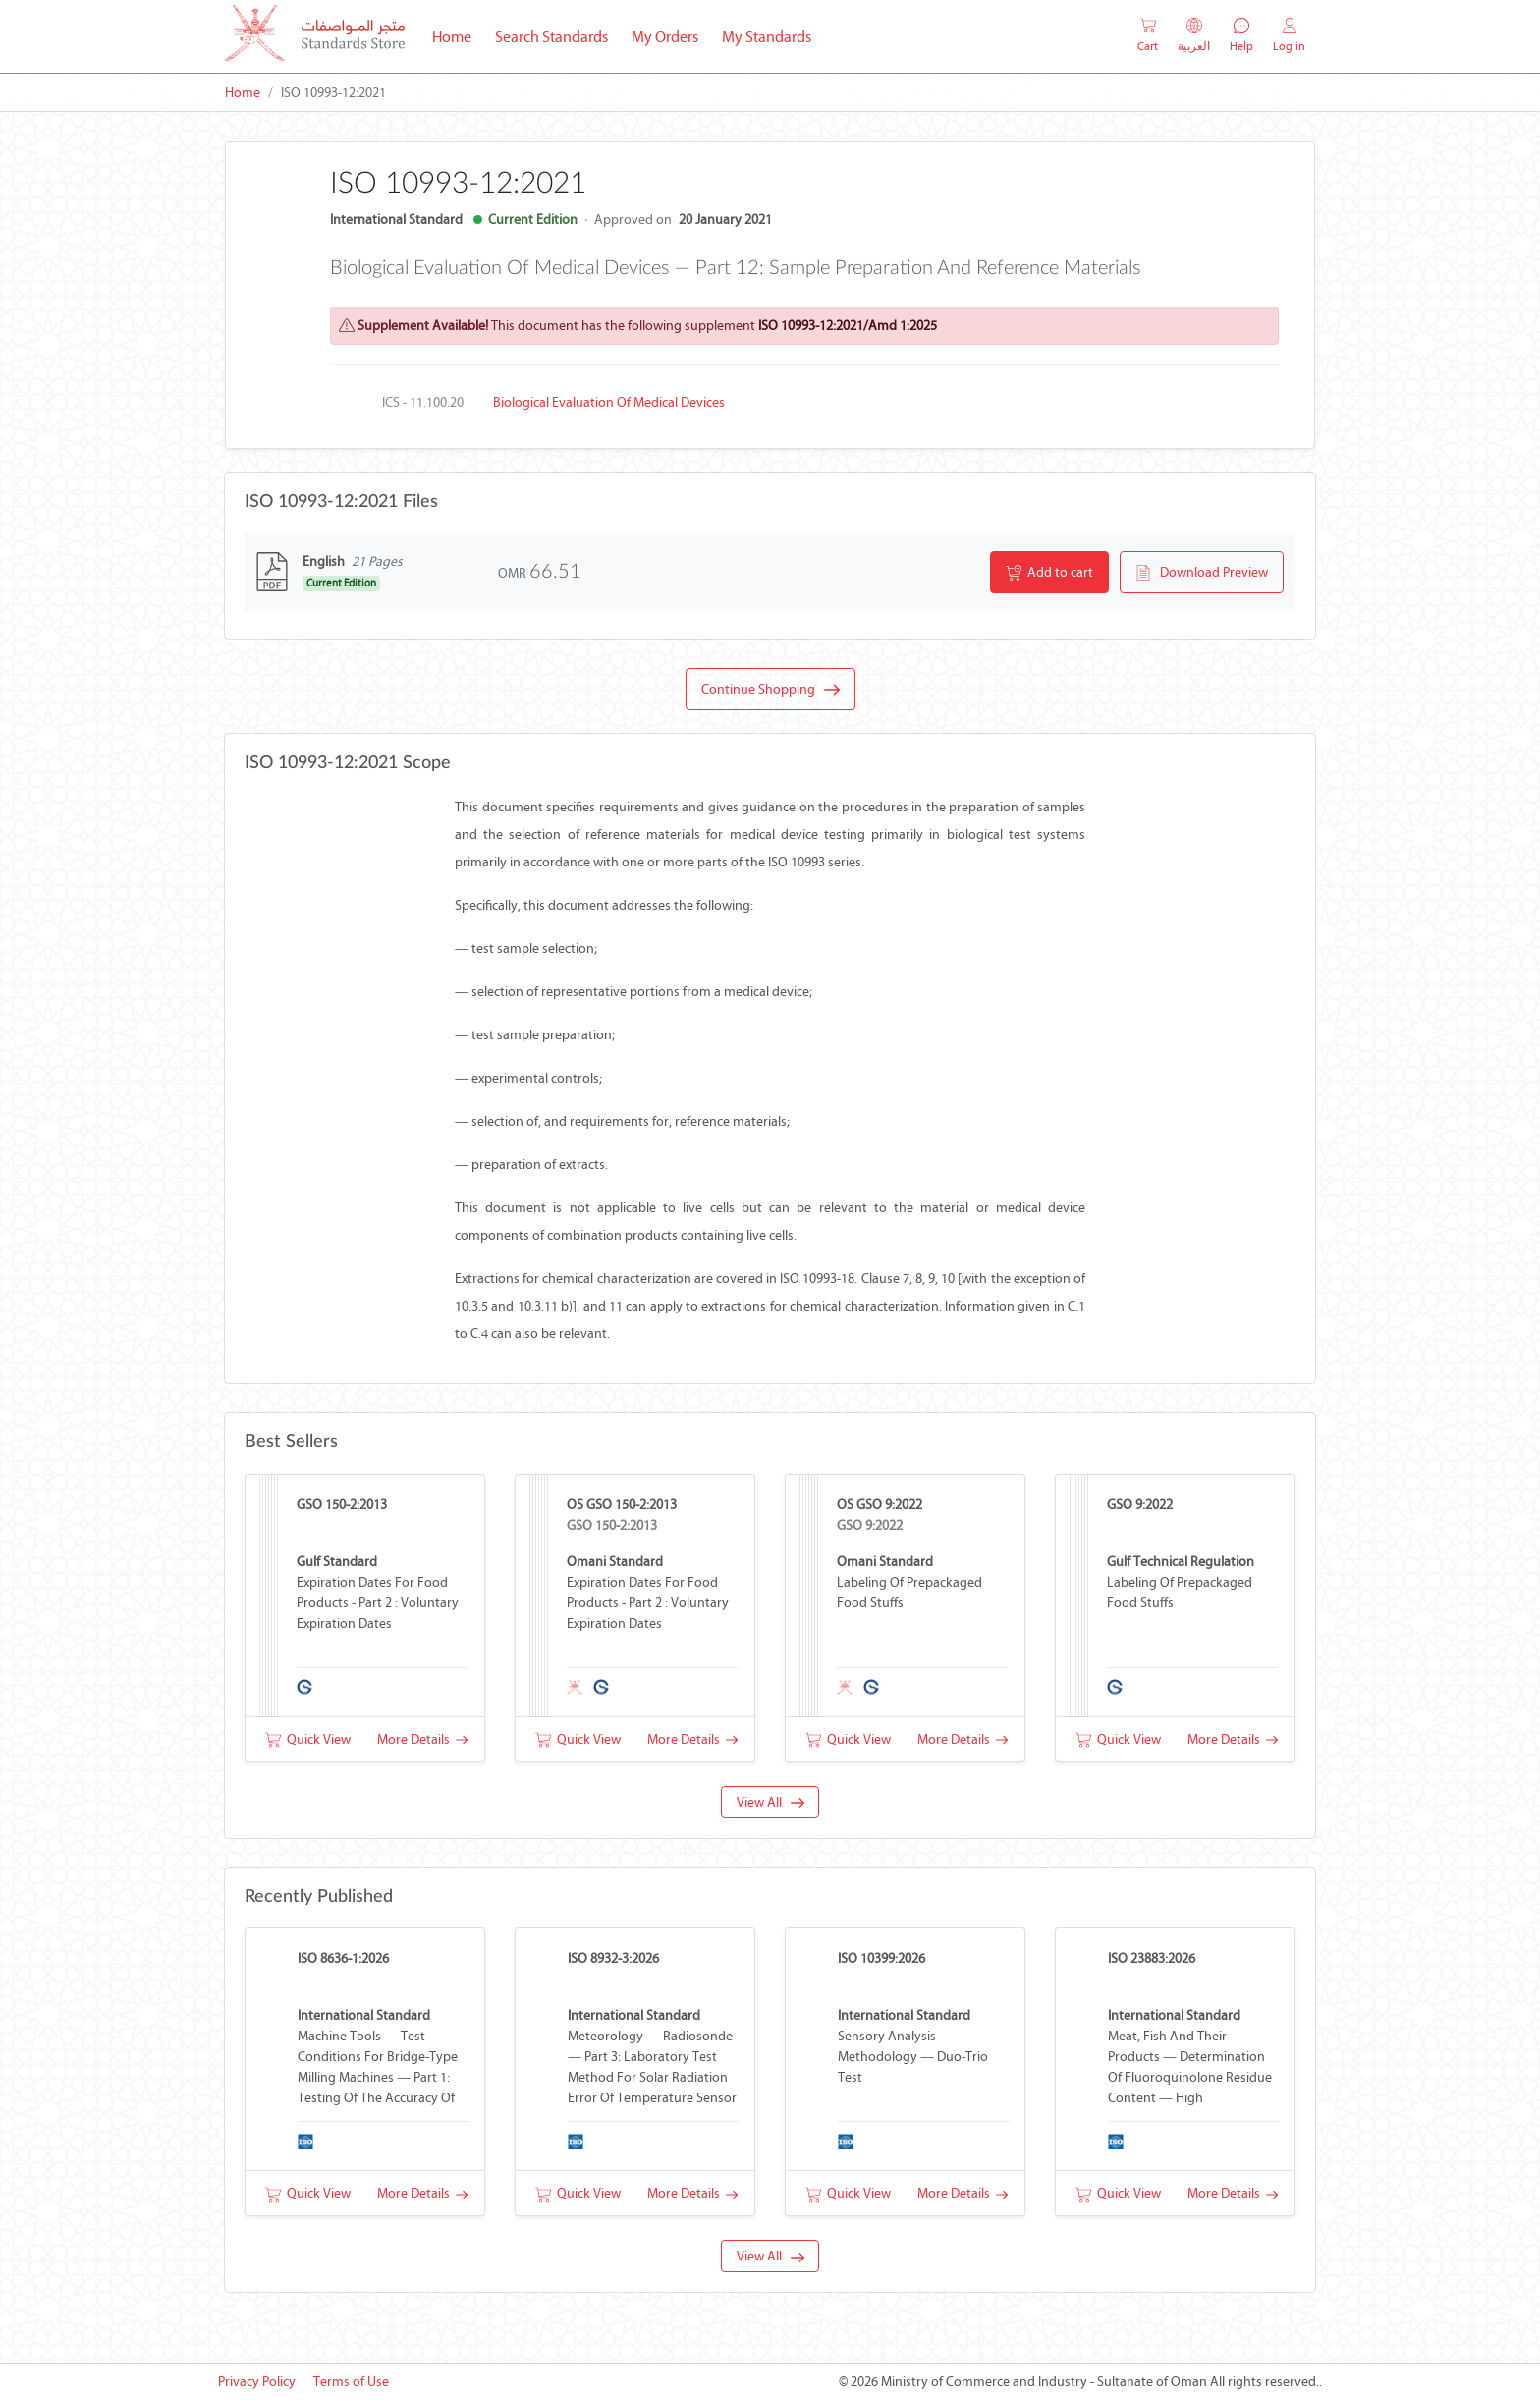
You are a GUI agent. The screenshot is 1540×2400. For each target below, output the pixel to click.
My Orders (665, 37)
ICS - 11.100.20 (423, 402)
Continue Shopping (770, 689)
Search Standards (557, 35)
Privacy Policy (257, 2381)
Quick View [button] (308, 1739)
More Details (422, 1739)
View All (770, 1802)
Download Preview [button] (1201, 573)
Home (457, 35)
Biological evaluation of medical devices (609, 402)
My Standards (766, 37)
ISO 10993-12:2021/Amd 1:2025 (847, 325)
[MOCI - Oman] (315, 37)
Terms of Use (351, 2381)
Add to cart (1049, 573)
